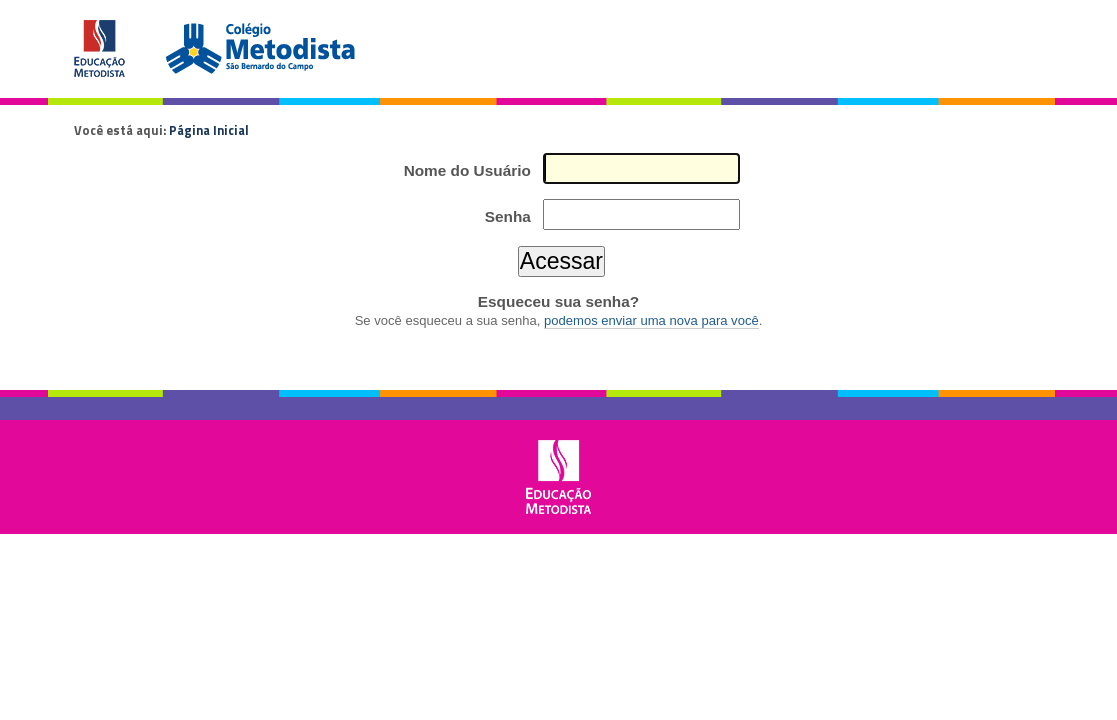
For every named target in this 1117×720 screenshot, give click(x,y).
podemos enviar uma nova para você (651, 320)
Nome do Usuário (467, 170)
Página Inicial (209, 130)
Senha (508, 216)
